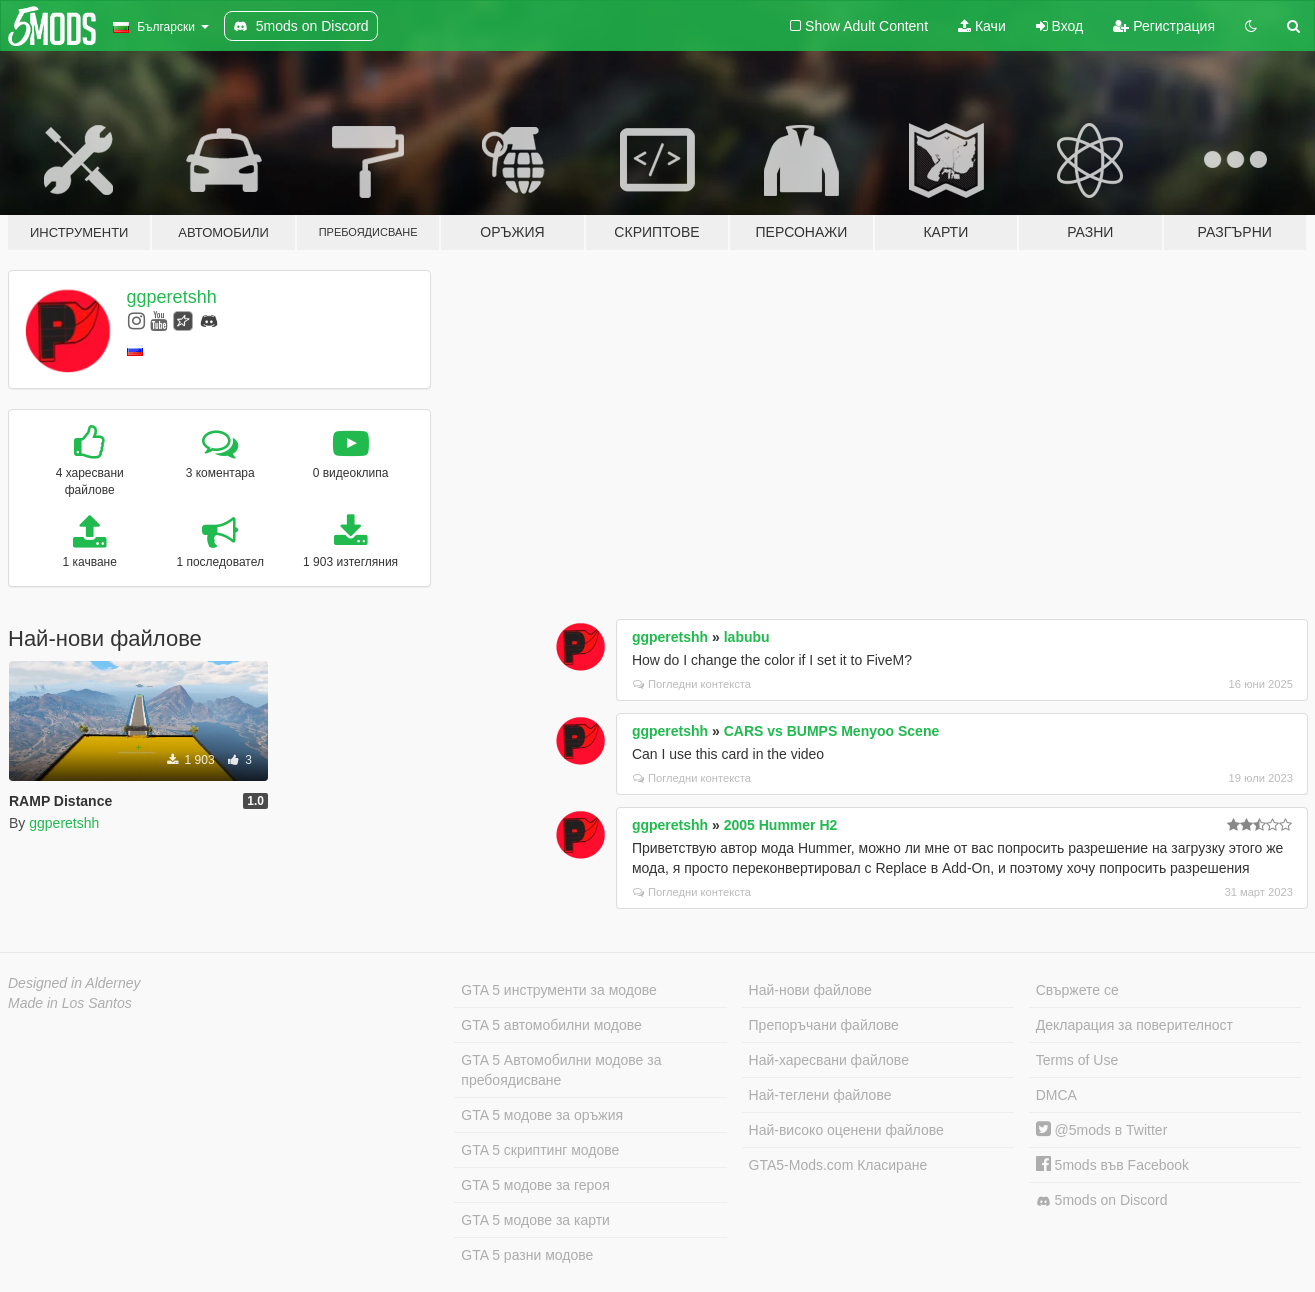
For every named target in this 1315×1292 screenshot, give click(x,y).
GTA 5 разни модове (527, 1255)
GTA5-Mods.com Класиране (838, 1165)
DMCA (1056, 1095)
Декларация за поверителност (1134, 1025)
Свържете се (1077, 990)
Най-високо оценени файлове (846, 1130)
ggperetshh (172, 297)
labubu (747, 637)
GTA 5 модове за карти (535, 1220)
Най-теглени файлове (820, 1095)
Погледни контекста (692, 684)
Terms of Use (1077, 1060)
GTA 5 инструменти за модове (558, 990)
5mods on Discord (1102, 1200)
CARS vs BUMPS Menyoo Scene (832, 731)
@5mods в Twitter (1102, 1130)
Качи (982, 26)
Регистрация (1164, 26)
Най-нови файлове (810, 990)
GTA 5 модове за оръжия (542, 1115)
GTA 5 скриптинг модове (540, 1150)
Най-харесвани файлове (829, 1060)
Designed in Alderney (74, 983)
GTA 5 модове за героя (535, 1185)
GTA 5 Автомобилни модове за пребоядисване (561, 1070)
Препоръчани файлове (824, 1025)
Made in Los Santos (70, 1003)
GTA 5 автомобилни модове (551, 1025)
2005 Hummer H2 (781, 825)
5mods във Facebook (1112, 1165)
